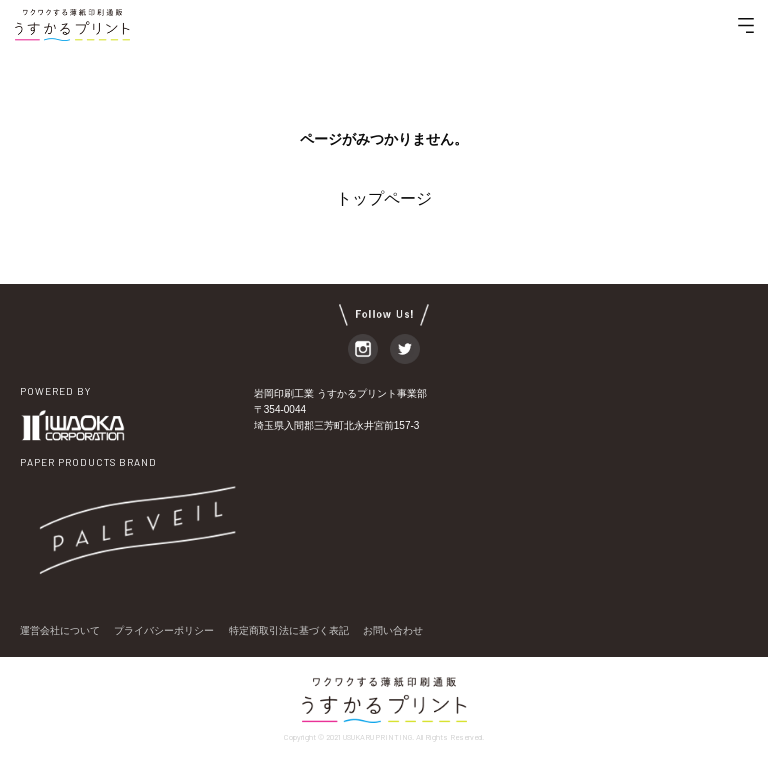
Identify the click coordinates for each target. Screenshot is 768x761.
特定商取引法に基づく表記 (289, 630)
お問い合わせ (393, 630)
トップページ (384, 198)
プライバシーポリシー (164, 630)
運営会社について (60, 630)
